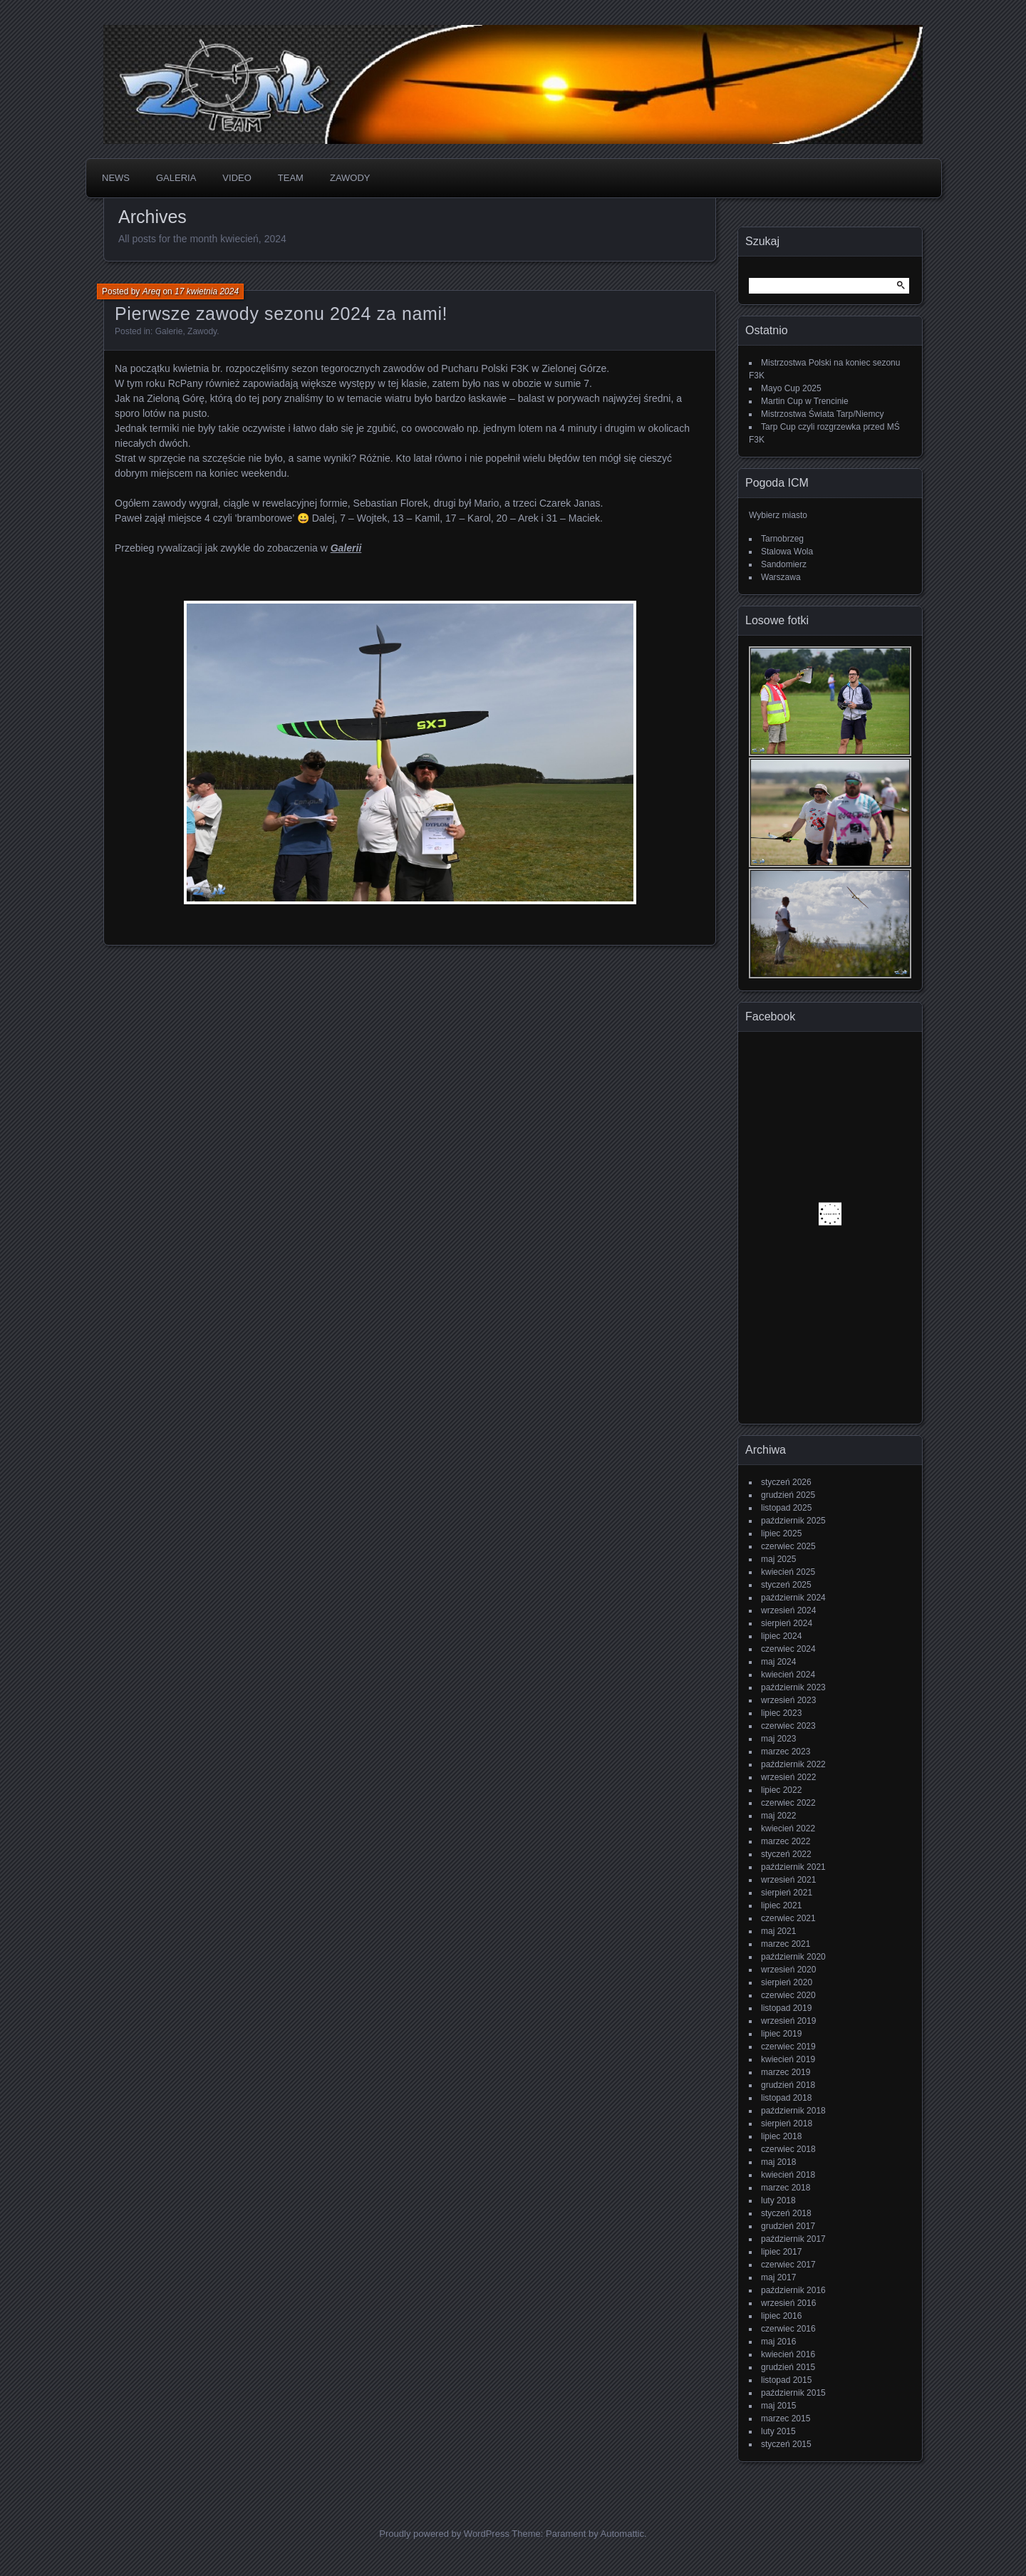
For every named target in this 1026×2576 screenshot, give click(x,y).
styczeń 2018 (786, 2213)
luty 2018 (778, 2200)
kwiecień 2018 (788, 2175)
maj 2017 (778, 2277)
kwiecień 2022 (788, 1828)
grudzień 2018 (788, 2085)
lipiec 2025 (781, 1533)
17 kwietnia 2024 (207, 291)
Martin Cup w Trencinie (805, 401)
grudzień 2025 (788, 1495)
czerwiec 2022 (788, 1803)
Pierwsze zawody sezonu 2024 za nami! (281, 314)
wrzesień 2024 (788, 1610)
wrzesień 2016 (788, 2303)
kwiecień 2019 (788, 2059)
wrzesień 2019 (788, 2021)
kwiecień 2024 (788, 1675)
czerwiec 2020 (788, 1995)
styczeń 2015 (786, 2444)
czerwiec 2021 (788, 1918)
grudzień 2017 (788, 2226)
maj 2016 (778, 2342)
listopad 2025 (786, 1508)
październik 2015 (793, 2393)
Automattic (622, 2533)
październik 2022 (793, 1764)
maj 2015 (778, 2406)
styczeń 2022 (786, 1854)
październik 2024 (793, 1598)
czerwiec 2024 (788, 1649)
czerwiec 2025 (788, 1546)
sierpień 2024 (786, 1623)
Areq (151, 291)
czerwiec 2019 (788, 2047)
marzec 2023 (785, 1752)
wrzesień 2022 (788, 1777)
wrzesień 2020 (788, 1970)
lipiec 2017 (781, 2252)
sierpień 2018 (786, 2123)
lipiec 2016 (781, 2316)
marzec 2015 (785, 2419)
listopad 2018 (786, 2098)
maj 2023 (778, 1739)
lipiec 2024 (781, 1636)
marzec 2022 (785, 1841)
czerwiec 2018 (788, 2149)
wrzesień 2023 (788, 1700)
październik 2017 (793, 2239)
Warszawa (781, 577)
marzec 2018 (785, 2188)
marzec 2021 (785, 1944)
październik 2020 (793, 1957)
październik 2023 (793, 1687)
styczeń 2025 (786, 1585)
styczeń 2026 (786, 1482)
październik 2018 (793, 2111)
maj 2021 (778, 1931)
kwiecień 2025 (788, 1572)
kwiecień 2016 (788, 2354)
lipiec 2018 (781, 2136)
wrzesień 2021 (788, 1880)
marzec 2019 (785, 2072)
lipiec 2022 (781, 1790)
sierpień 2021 (786, 1893)
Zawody (350, 177)
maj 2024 (778, 1662)
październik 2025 (793, 1521)
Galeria (176, 177)
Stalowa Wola (787, 552)
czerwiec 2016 (788, 2329)
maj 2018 (778, 2162)
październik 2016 (793, 2290)
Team (291, 177)
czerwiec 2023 (788, 1726)
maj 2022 (778, 1816)
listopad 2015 (786, 2380)
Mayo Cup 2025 (791, 388)
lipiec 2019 (781, 2034)
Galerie (169, 331)
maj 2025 (778, 1559)
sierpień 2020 (786, 1982)
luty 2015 (778, 2431)
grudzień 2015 (788, 2367)
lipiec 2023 (781, 1713)
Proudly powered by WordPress (444, 2533)
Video (236, 177)
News (116, 177)
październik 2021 (793, 1867)
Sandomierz (784, 564)
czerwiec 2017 (788, 2265)
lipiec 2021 (781, 1905)
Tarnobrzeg (782, 539)
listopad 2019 (786, 2008)
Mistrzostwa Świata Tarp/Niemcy (822, 414)
